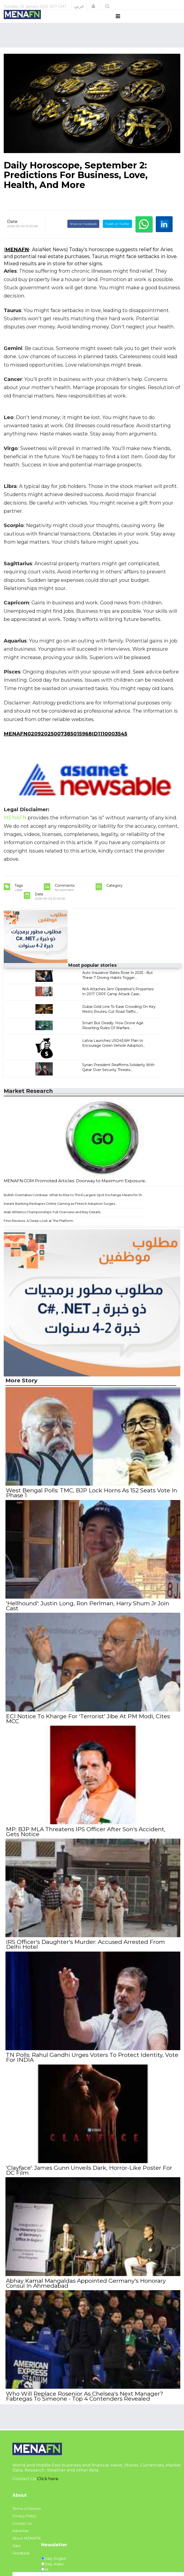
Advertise (20, 2529)
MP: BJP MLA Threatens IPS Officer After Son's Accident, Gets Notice (85, 1837)
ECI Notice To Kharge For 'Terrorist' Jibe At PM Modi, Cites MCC (87, 1725)
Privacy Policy (24, 2515)
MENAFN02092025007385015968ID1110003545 (65, 743)
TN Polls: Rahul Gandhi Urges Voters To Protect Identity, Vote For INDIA (91, 2060)
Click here (47, 2477)
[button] (93, 6)
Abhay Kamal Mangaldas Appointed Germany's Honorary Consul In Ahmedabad (85, 2284)
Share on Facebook (83, 233)
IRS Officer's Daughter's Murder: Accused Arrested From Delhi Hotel (84, 1949)
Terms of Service (26, 2507)
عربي (79, 6)
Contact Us (22, 2522)
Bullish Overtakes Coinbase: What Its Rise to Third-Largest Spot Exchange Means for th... (74, 1204)
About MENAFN (26, 2537)
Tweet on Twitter (117, 233)
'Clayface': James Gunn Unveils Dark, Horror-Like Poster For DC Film (88, 2172)
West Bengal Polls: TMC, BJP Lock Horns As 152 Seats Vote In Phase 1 (91, 1501)
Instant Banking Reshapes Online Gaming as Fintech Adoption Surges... (60, 1213)
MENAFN (17, 259)
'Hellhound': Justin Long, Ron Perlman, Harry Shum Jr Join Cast (87, 1613)
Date (12, 230)
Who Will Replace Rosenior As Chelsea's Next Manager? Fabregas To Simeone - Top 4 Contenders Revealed (84, 2396)
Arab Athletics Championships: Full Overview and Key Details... (53, 1221)
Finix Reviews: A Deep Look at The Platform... (39, 1230)
